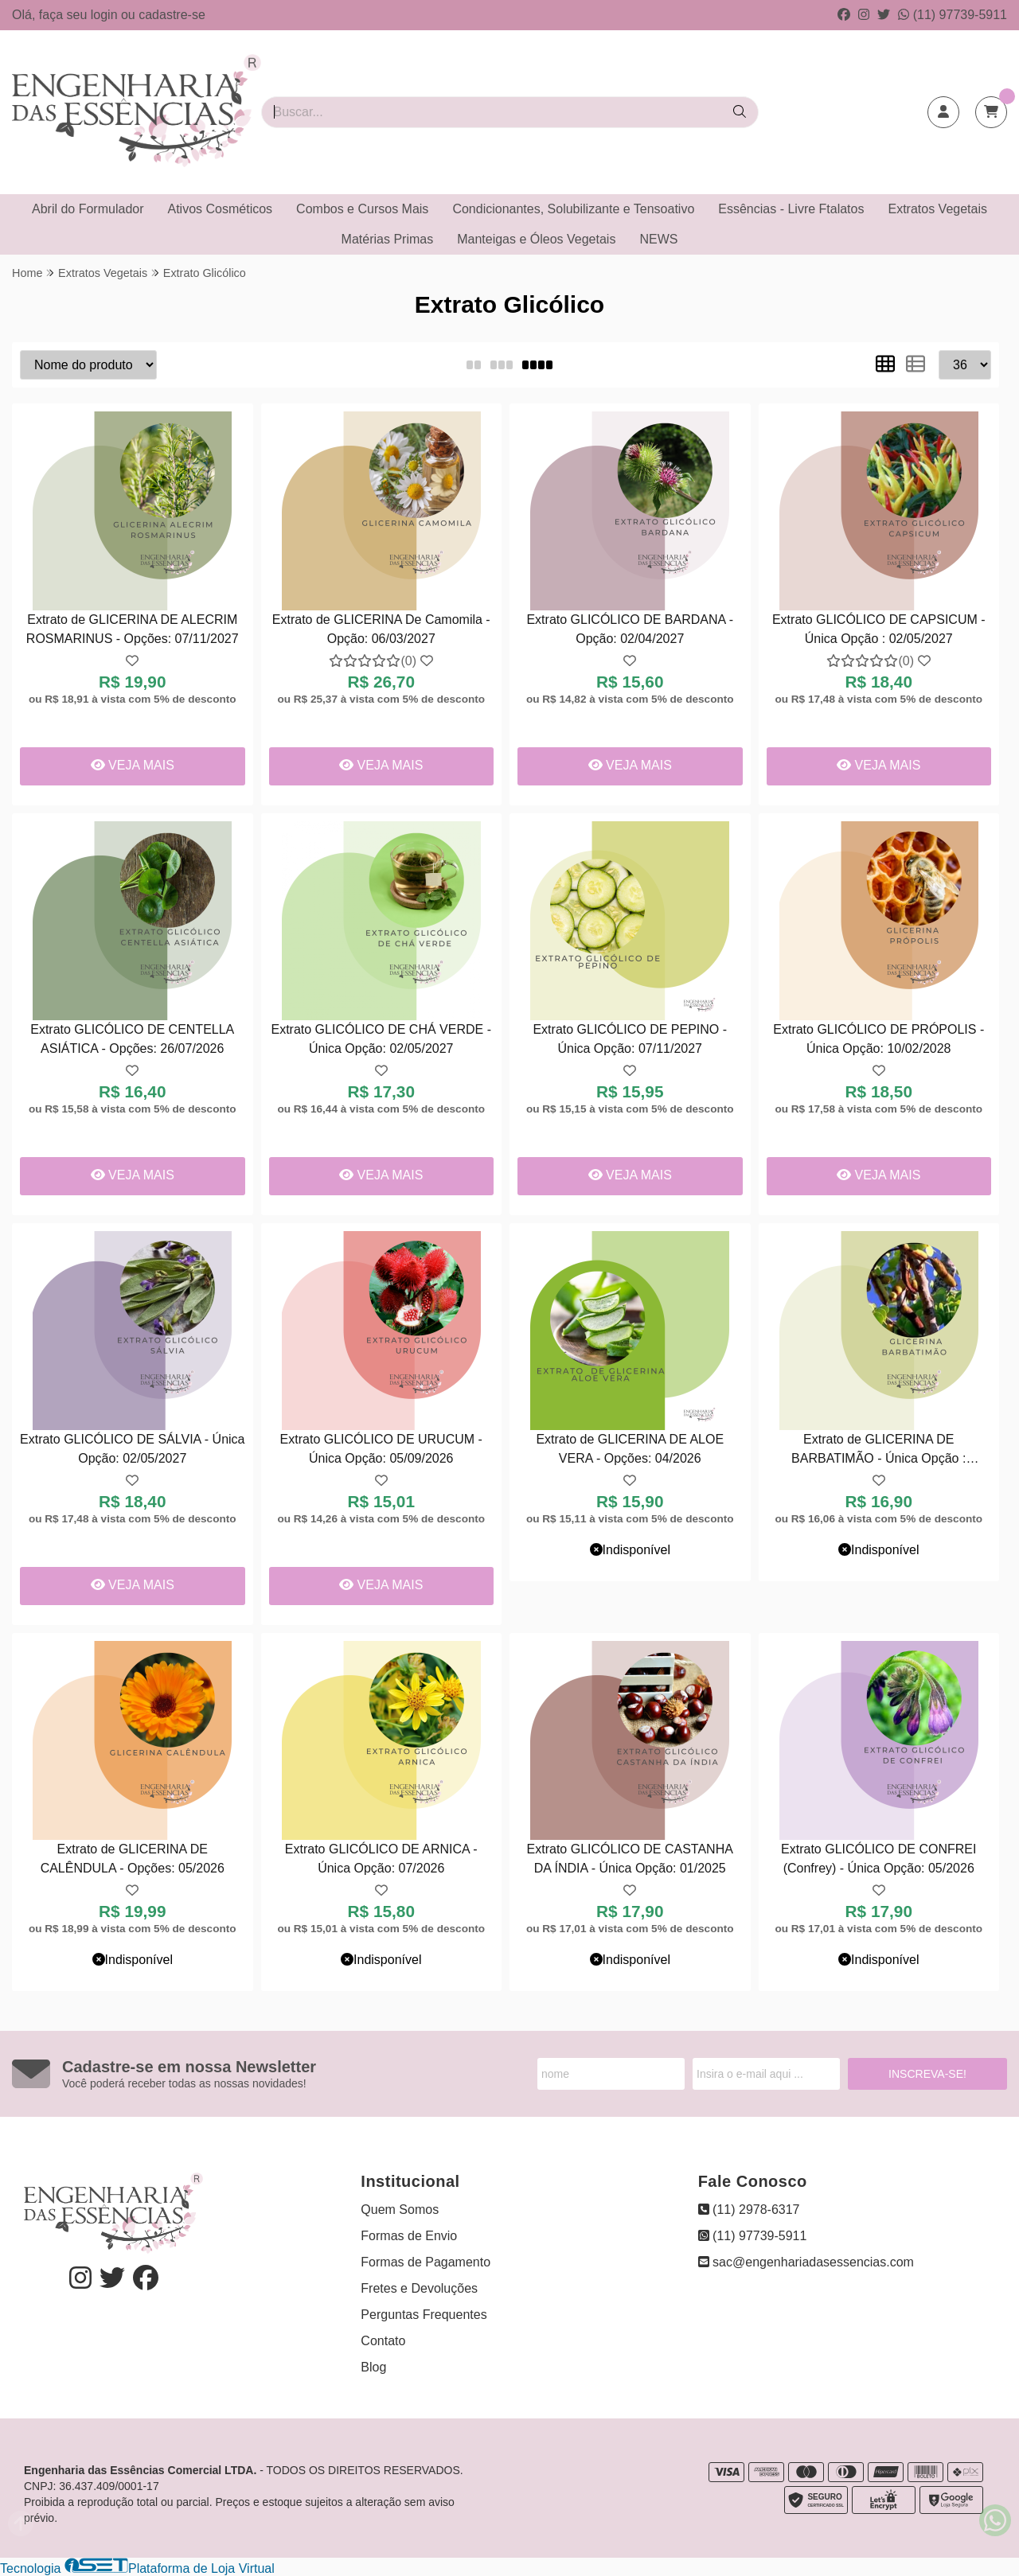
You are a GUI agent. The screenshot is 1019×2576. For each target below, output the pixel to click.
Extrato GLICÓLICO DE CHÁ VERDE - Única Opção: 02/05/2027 (381, 1039)
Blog (373, 2367)
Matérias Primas (388, 239)
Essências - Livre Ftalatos (791, 209)
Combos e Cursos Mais (362, 209)
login (106, 14)
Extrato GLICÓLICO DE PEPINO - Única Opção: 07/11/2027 (630, 1039)
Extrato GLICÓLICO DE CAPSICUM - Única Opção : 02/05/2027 (879, 629)
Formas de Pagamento (425, 2262)
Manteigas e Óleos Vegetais (536, 239)
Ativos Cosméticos (220, 209)
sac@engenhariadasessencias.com (806, 2262)
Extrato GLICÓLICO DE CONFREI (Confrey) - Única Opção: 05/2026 (878, 1858)
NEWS (658, 239)
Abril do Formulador (88, 209)
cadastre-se (172, 14)
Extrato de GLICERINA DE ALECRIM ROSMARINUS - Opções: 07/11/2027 (132, 629)
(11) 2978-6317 (749, 2209)
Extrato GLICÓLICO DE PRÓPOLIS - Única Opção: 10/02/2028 (878, 1039)
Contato (383, 2341)
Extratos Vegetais (937, 209)
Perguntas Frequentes (423, 2314)
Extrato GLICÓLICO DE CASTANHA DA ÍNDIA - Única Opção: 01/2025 (630, 1858)
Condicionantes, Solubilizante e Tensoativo (573, 209)
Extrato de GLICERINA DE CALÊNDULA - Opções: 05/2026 (132, 1858)
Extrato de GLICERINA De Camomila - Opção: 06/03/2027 (381, 629)
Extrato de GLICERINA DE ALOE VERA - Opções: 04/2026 (630, 1448)
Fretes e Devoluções (419, 2288)
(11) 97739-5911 (952, 14)
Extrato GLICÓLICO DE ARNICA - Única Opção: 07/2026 (381, 1858)
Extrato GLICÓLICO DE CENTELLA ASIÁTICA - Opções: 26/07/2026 (132, 1039)
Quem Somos (400, 2209)
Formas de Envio (409, 2236)
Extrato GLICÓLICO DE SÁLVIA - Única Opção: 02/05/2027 (132, 1448)
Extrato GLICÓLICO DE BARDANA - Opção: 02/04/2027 (629, 629)
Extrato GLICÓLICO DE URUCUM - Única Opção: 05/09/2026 (381, 1448)
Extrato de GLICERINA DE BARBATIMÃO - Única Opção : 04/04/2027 (878, 1451)
